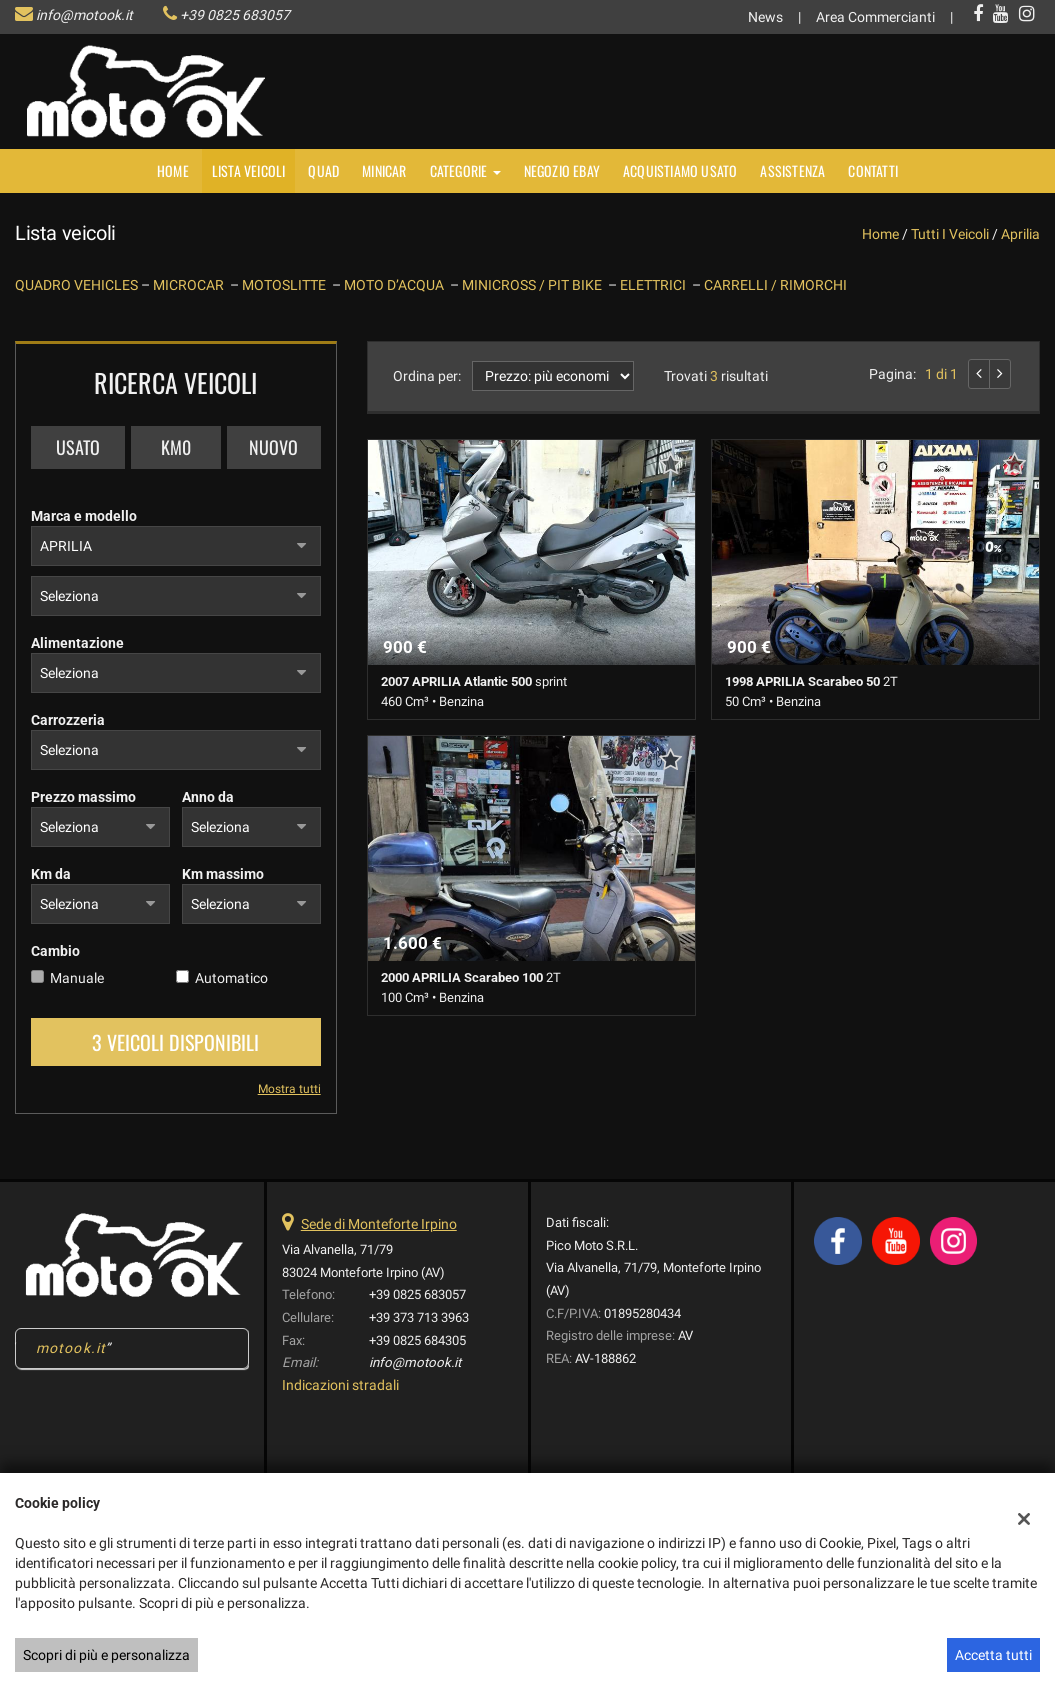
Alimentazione (77, 643)
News (765, 17)
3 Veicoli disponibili (175, 1042)
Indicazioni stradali (340, 1385)
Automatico (231, 978)
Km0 (176, 447)
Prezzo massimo (83, 797)
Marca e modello (84, 516)
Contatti (873, 170)
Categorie (465, 170)
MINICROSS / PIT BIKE (535, 285)
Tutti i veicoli (950, 234)
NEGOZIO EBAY (562, 170)
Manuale (77, 978)
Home (173, 170)
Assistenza (792, 170)
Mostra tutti (289, 1089)
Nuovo (273, 447)
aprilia (1020, 234)
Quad (323, 170)
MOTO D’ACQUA (397, 285)
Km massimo (223, 874)
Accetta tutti (993, 1655)
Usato (78, 447)
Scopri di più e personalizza (106, 1655)
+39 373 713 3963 (419, 1317)
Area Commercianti (875, 17)
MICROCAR (191, 285)
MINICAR (384, 170)
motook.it (71, 1348)
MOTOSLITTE (287, 285)
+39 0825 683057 (235, 15)
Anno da (208, 797)
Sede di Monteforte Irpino (379, 1224)
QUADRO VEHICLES (78, 285)
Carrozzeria (68, 720)
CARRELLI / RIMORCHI (775, 285)
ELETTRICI (656, 285)
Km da (51, 874)
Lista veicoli (249, 170)
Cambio (55, 951)
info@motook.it (84, 15)
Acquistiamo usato (680, 170)
